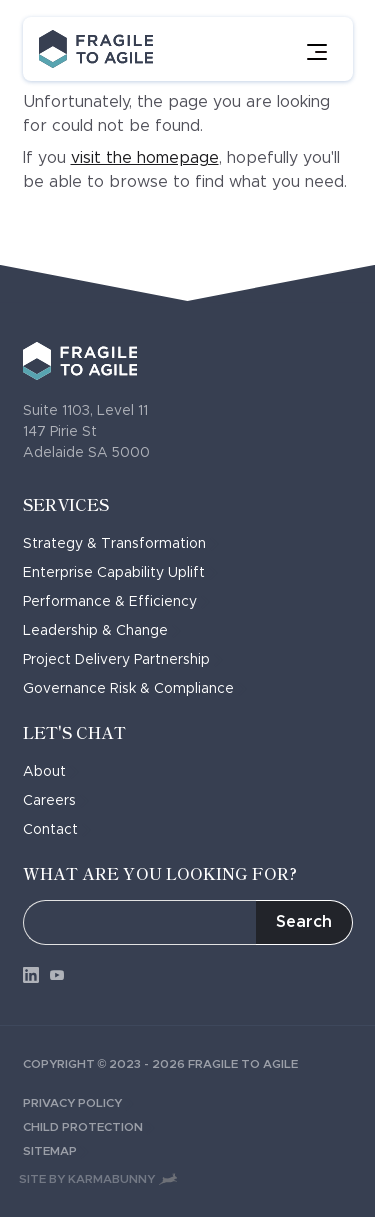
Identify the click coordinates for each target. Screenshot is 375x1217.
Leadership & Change (102, 631)
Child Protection (89, 1127)
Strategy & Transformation (121, 544)
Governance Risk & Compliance (135, 689)
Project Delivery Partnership (123, 660)
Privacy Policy (78, 1103)
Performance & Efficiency (116, 602)
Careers (56, 801)
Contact (57, 830)
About (51, 772)
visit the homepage (145, 158)
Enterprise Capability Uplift (120, 573)
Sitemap (56, 1151)
